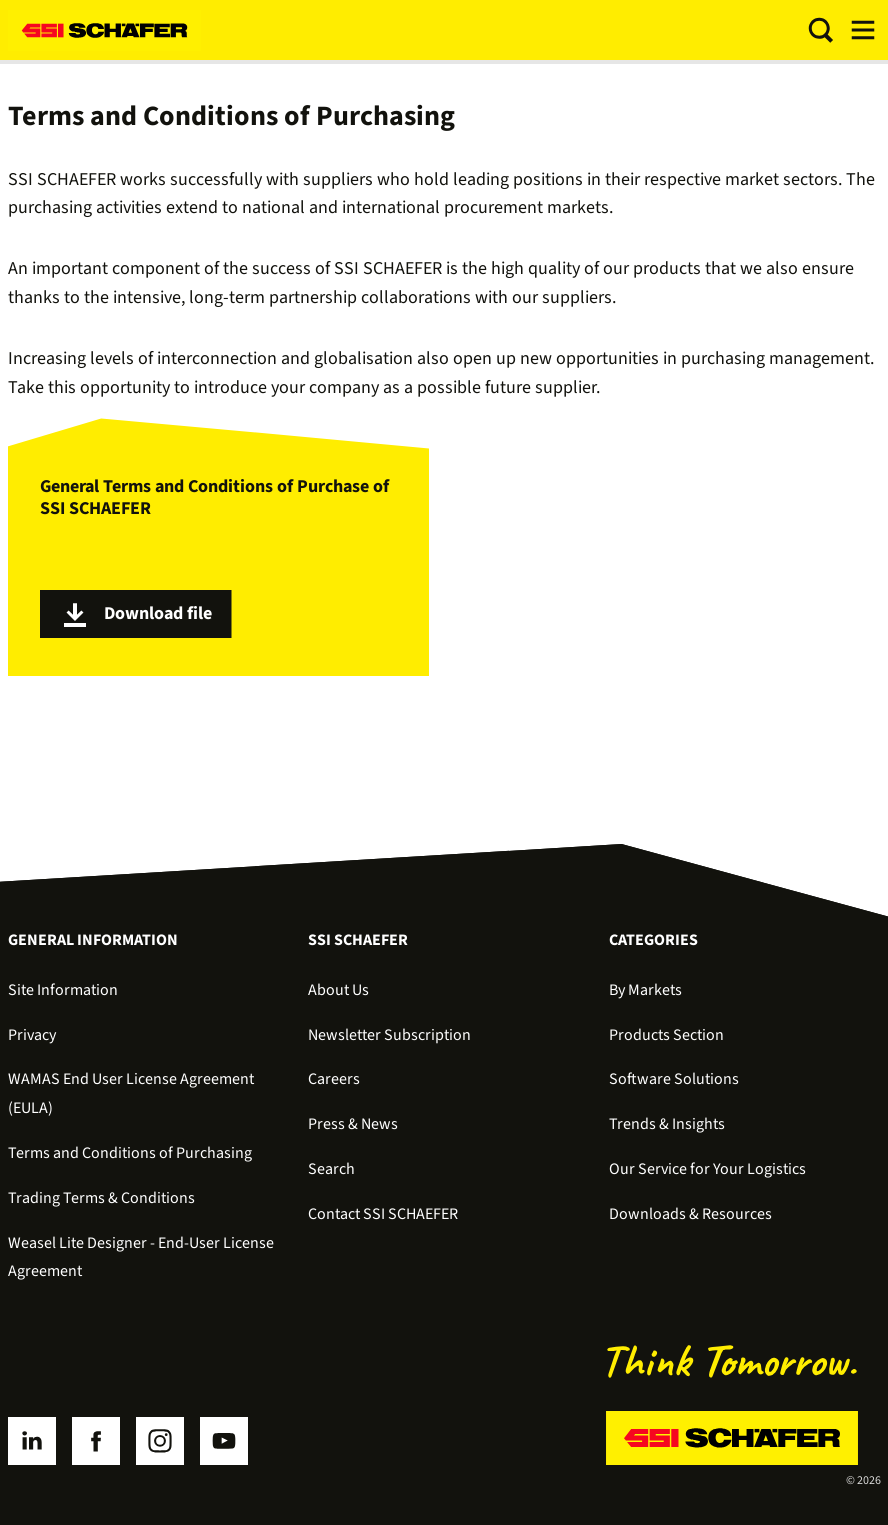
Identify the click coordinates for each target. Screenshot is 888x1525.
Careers (334, 1079)
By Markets (645, 990)
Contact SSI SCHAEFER (383, 1214)
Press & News (353, 1124)
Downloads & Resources (690, 1214)
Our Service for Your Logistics (707, 1169)
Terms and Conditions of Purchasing (130, 1153)
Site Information (63, 990)
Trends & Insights (667, 1124)
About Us (338, 990)
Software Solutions (674, 1079)
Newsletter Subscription (389, 1035)
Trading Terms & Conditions (101, 1198)
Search (331, 1169)
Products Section (666, 1035)
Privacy (32, 1035)
